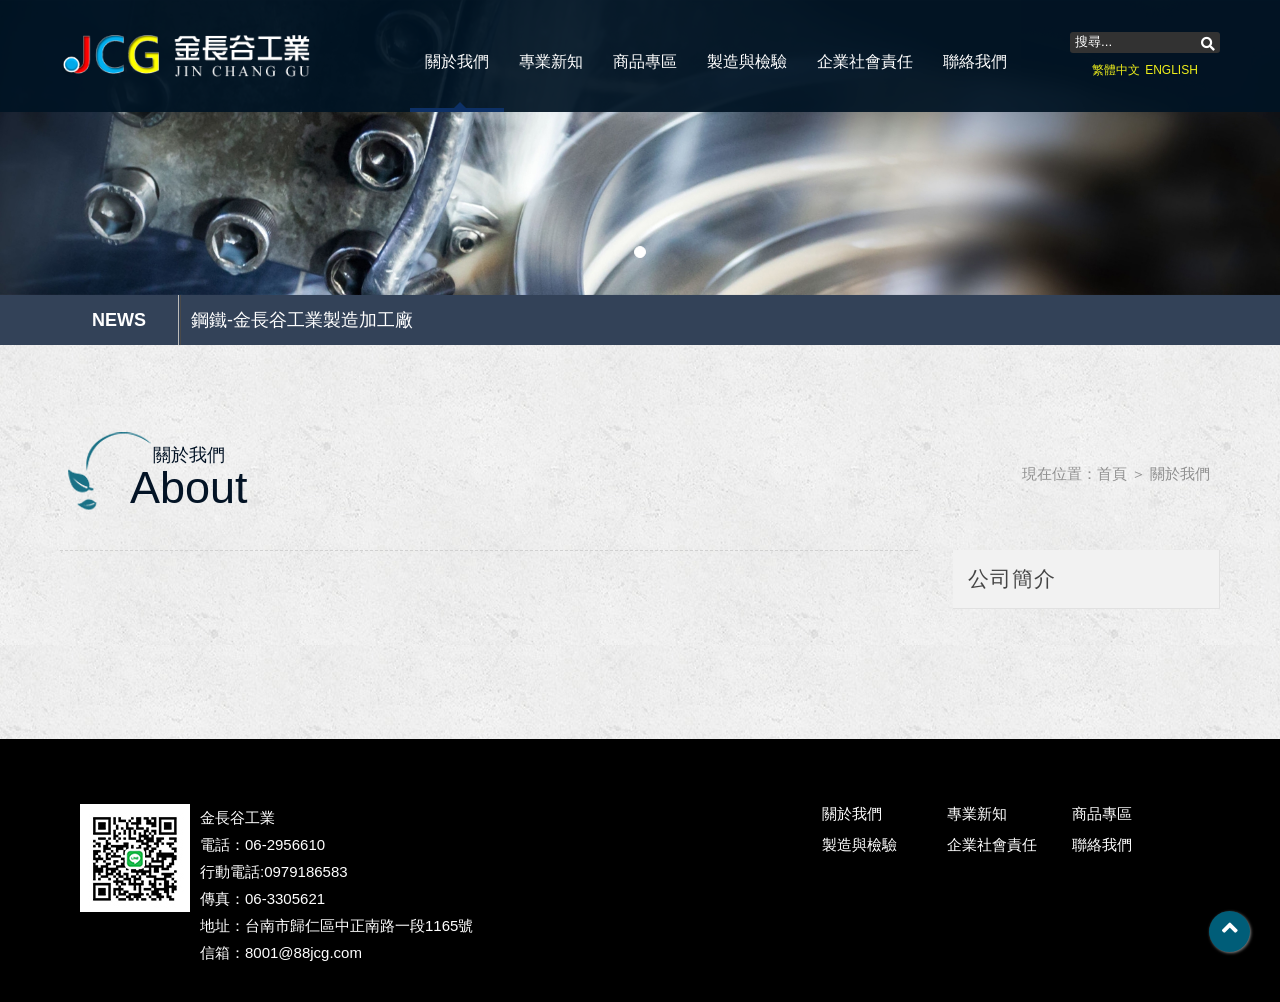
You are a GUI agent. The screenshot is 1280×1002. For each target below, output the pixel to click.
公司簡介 (1012, 578)
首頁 (1112, 473)
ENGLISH (1171, 70)
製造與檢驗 (747, 61)
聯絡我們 (975, 61)
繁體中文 (1116, 70)
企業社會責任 (865, 61)
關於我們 (457, 61)
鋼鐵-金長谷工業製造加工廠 (302, 320)
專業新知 (551, 61)
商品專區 (645, 61)
